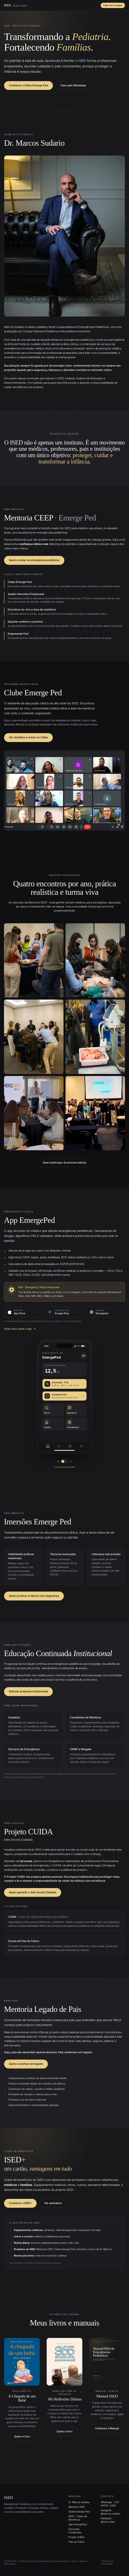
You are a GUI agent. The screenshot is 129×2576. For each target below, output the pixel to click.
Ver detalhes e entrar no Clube (28, 737)
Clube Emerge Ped (79, 2511)
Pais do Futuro (76, 2541)
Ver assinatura (53, 2203)
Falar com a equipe (112, 5)
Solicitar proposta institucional (28, 1691)
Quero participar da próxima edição (64, 1162)
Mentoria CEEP (77, 2506)
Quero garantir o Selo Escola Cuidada (32, 1892)
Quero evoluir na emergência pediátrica (34, 560)
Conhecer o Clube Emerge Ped (28, 85)
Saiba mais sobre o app (20, 1328)
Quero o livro (22, 2436)
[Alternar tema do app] (64, 1461)
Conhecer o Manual (107, 2428)
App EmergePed (78, 2524)
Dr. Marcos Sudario (79, 2502)
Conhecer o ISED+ (20, 2203)
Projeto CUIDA (76, 2537)
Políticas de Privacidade (107, 2562)
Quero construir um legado (26, 2063)
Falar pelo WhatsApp (73, 85)
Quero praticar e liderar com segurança (34, 1595)
